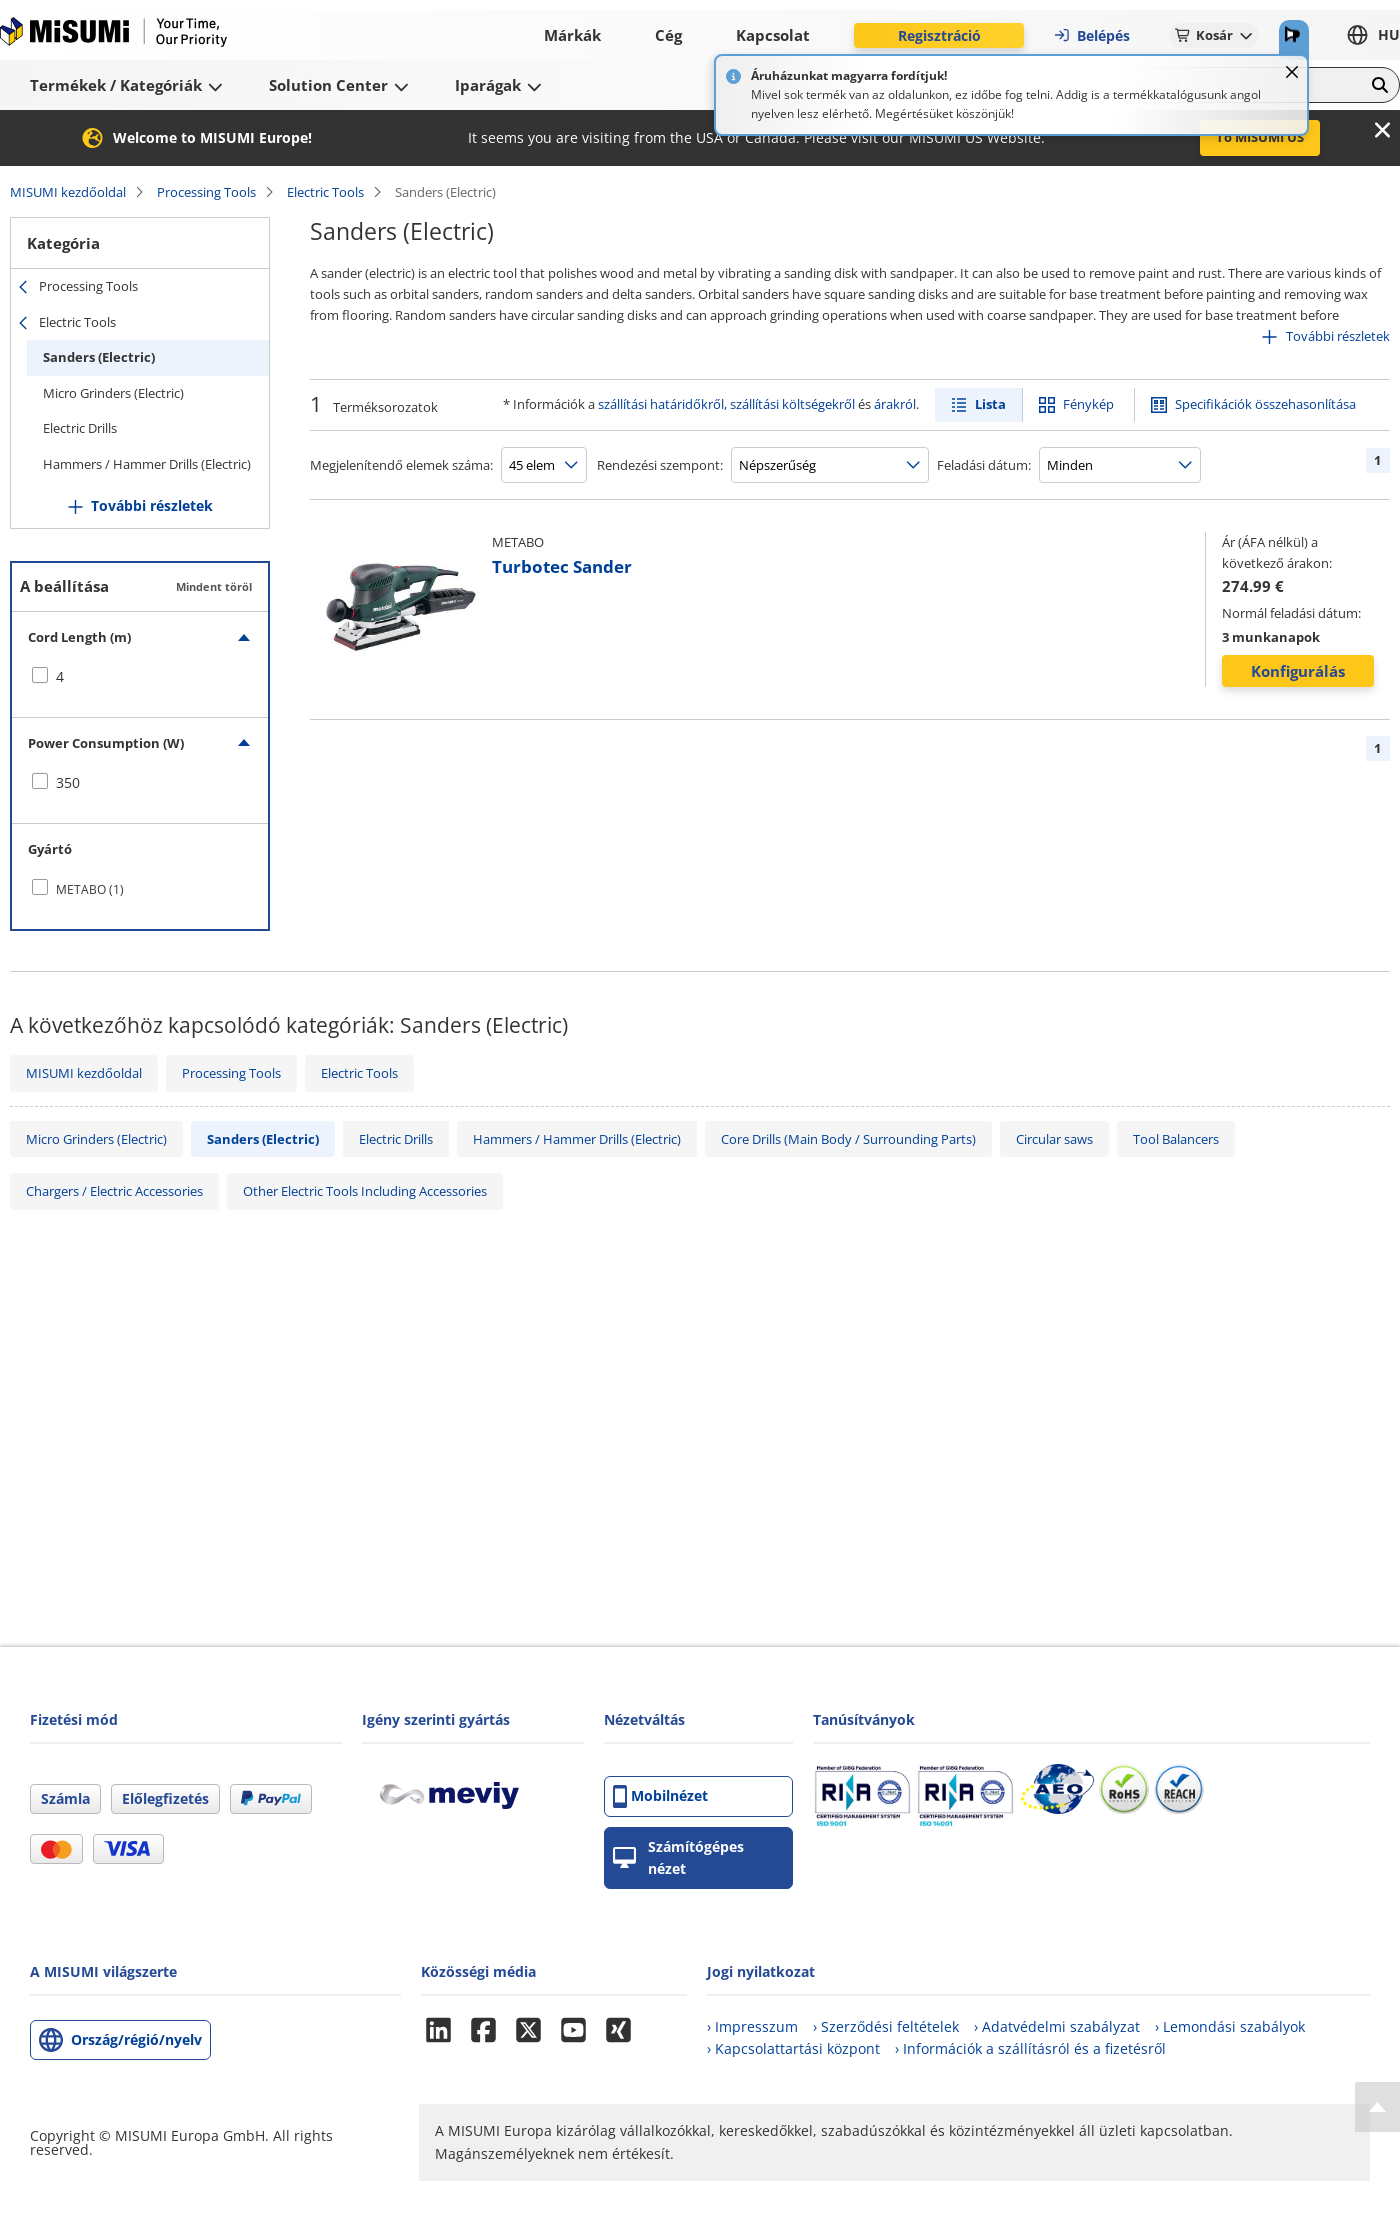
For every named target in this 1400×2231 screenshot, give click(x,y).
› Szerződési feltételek (886, 2026)
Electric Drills (80, 428)
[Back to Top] (1377, 2107)
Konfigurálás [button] (1298, 671)
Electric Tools (325, 192)
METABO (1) (90, 889)
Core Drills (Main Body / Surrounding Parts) (848, 1139)
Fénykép (1088, 404)
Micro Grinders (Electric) (113, 393)
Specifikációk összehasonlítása (1265, 404)
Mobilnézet (660, 1796)
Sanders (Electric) (99, 357)
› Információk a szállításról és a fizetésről (1030, 2048)
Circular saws (1054, 1139)
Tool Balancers (1176, 1139)
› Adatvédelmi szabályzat (1057, 2026)
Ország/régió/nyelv (136, 2039)
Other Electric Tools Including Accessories (365, 1191)
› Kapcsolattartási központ (793, 2048)
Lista (990, 404)
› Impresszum (752, 2026)
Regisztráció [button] (939, 35)
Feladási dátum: (984, 465)
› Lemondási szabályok (1230, 2026)
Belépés (1091, 35)
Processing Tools (206, 192)
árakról (895, 404)
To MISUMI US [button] (1260, 137)
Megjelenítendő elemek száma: (401, 465)
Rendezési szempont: (660, 465)
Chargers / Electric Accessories (114, 1191)
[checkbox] (140, 677)
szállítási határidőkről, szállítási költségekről (726, 404)
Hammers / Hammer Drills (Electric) (147, 464)
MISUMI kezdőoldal (68, 192)
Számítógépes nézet (678, 1857)
